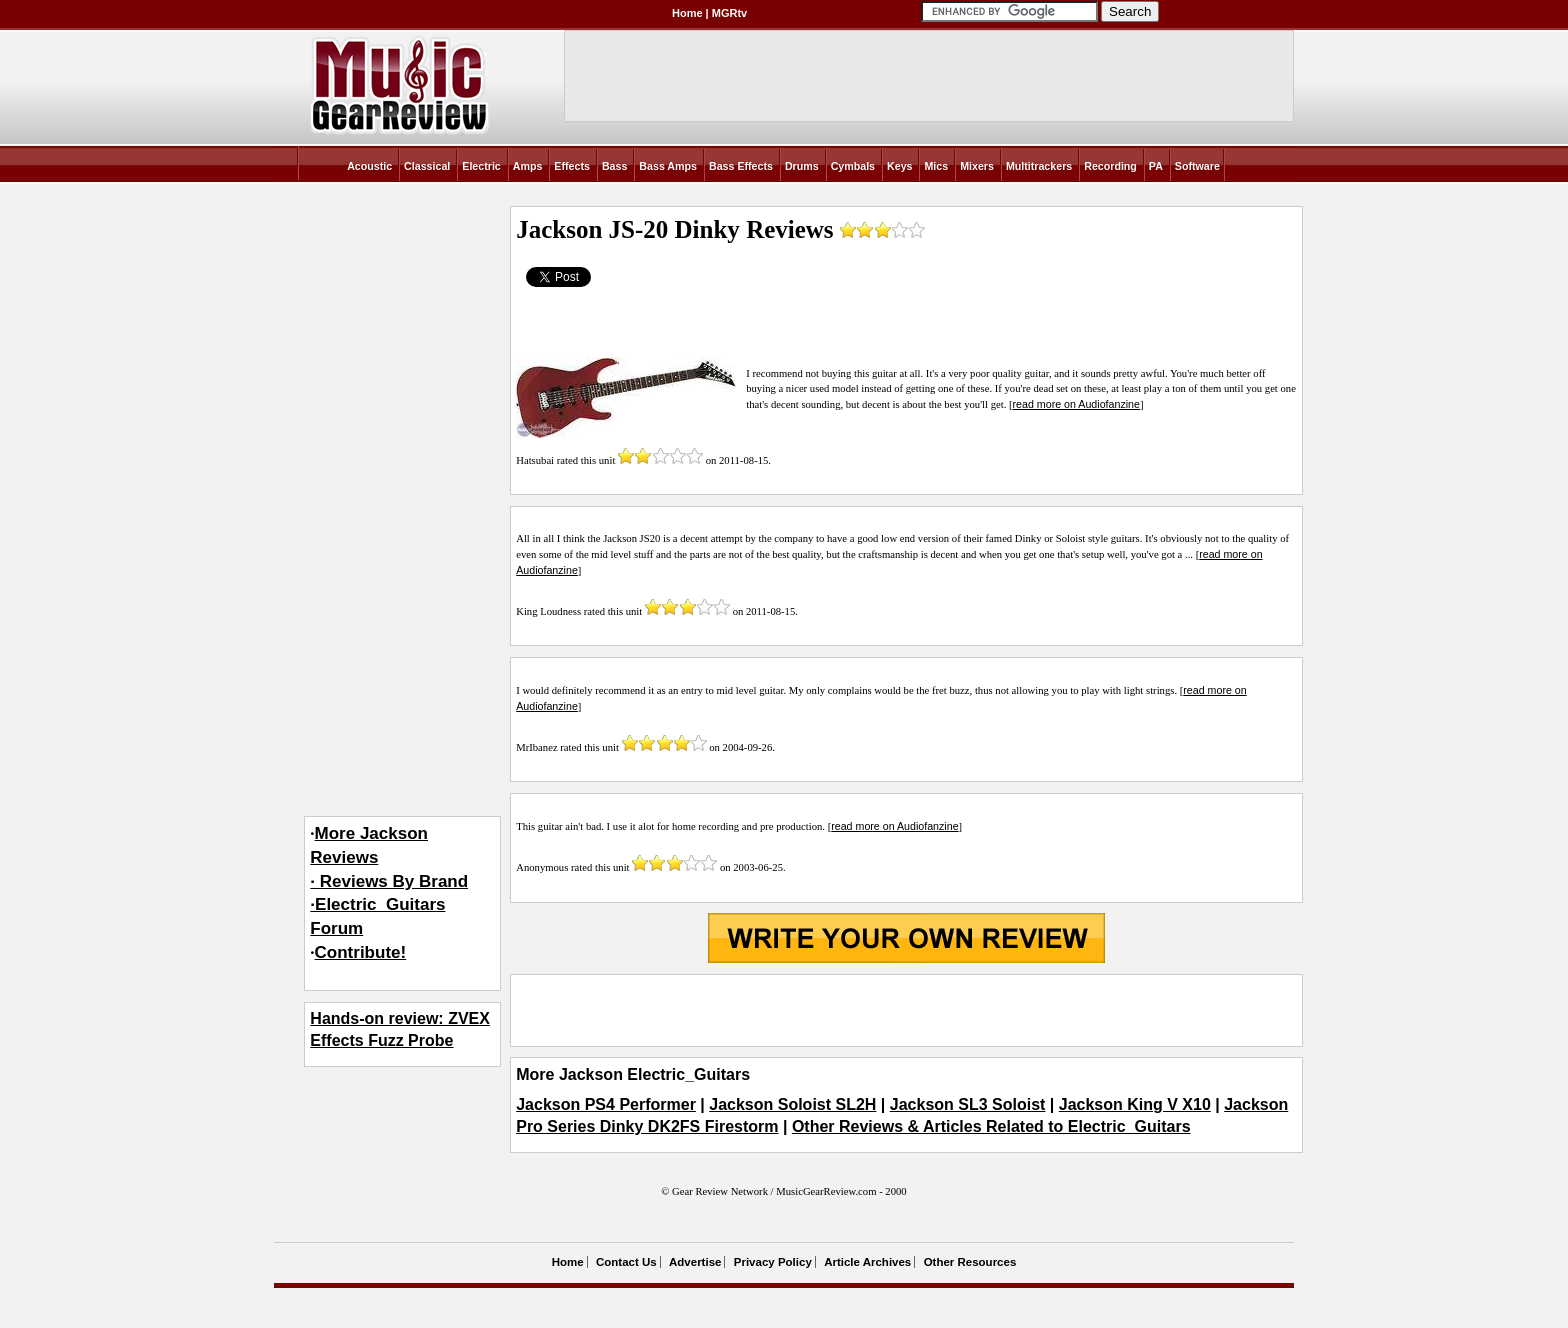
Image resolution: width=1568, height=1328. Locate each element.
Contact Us (626, 1262)
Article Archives (867, 1262)
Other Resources (970, 1262)
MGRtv (729, 13)
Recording (1110, 166)
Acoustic (369, 166)
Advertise (695, 1262)
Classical (427, 166)
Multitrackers (1039, 166)
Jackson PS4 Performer (606, 1104)
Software (1197, 166)
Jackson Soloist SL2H (792, 1104)
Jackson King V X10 (1135, 1104)
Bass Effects (741, 166)
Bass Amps (668, 166)
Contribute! (361, 952)
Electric (481, 166)
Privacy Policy (773, 1262)
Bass (614, 166)
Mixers (977, 166)
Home (687, 13)
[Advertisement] (906, 1010)
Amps (528, 166)
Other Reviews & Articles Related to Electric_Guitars (991, 1126)
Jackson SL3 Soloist (968, 1104)
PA (1156, 166)
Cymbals (853, 166)
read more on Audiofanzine (1076, 404)
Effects (572, 166)
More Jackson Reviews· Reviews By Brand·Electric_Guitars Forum (389, 881)
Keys (899, 166)
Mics (936, 166)
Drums (802, 166)
